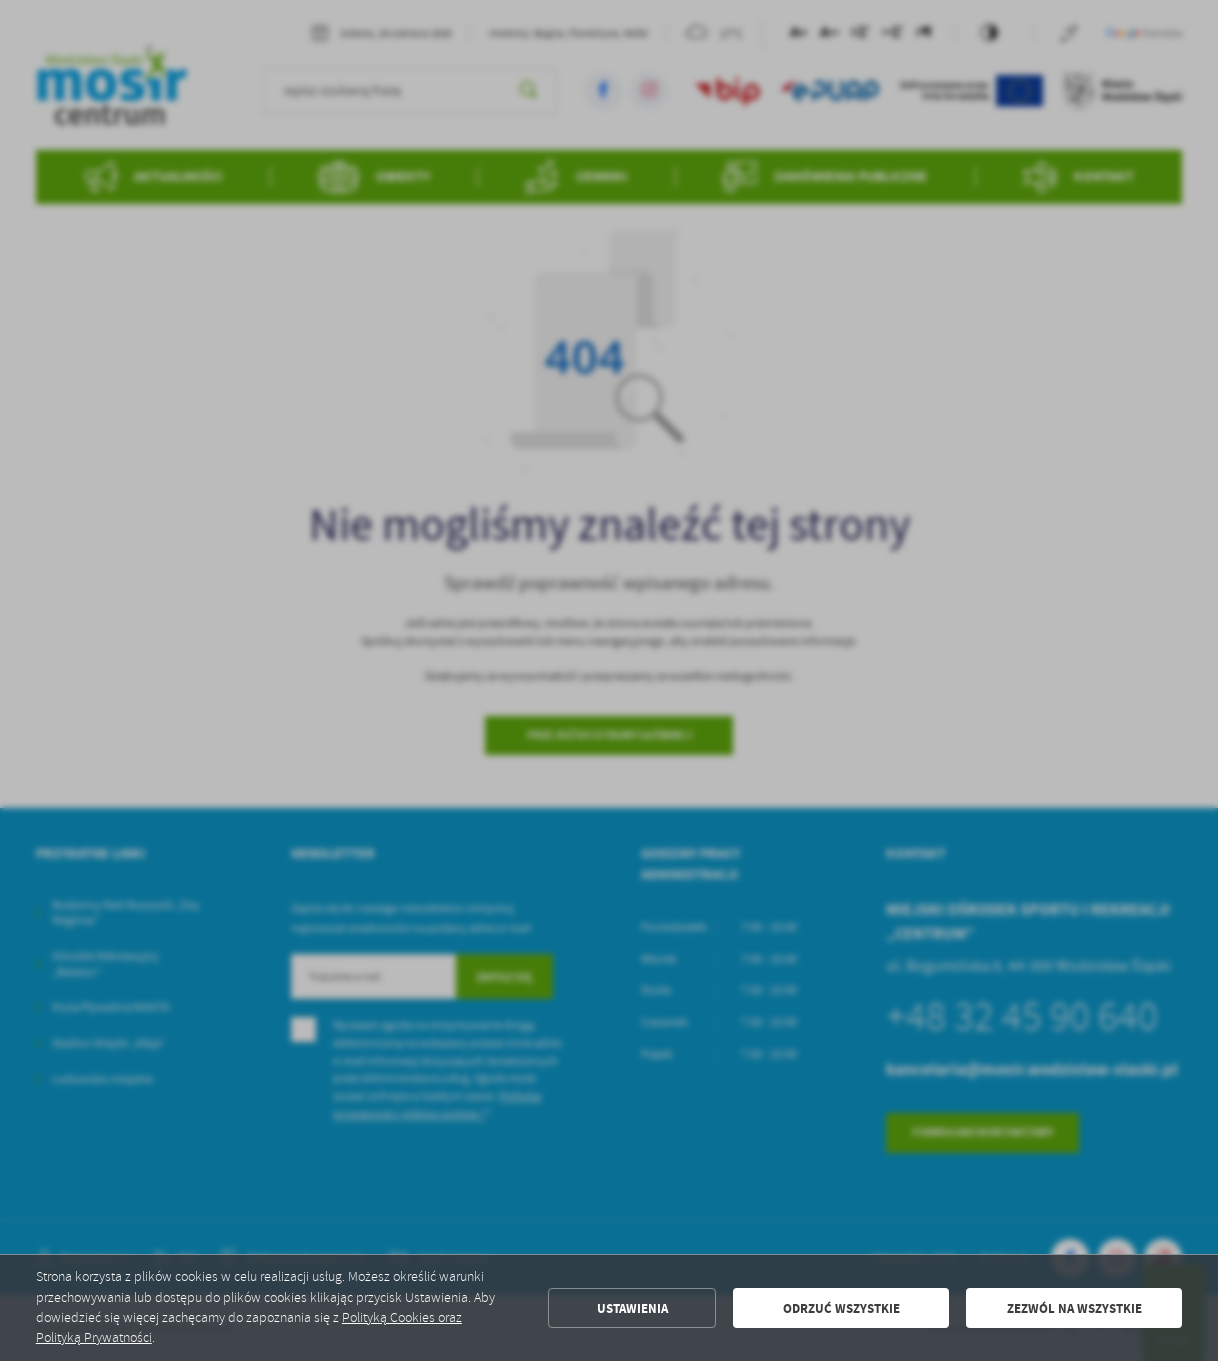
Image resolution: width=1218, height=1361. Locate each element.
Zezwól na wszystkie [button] (1074, 1308)
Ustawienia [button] (632, 1308)
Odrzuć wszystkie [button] (841, 1308)
